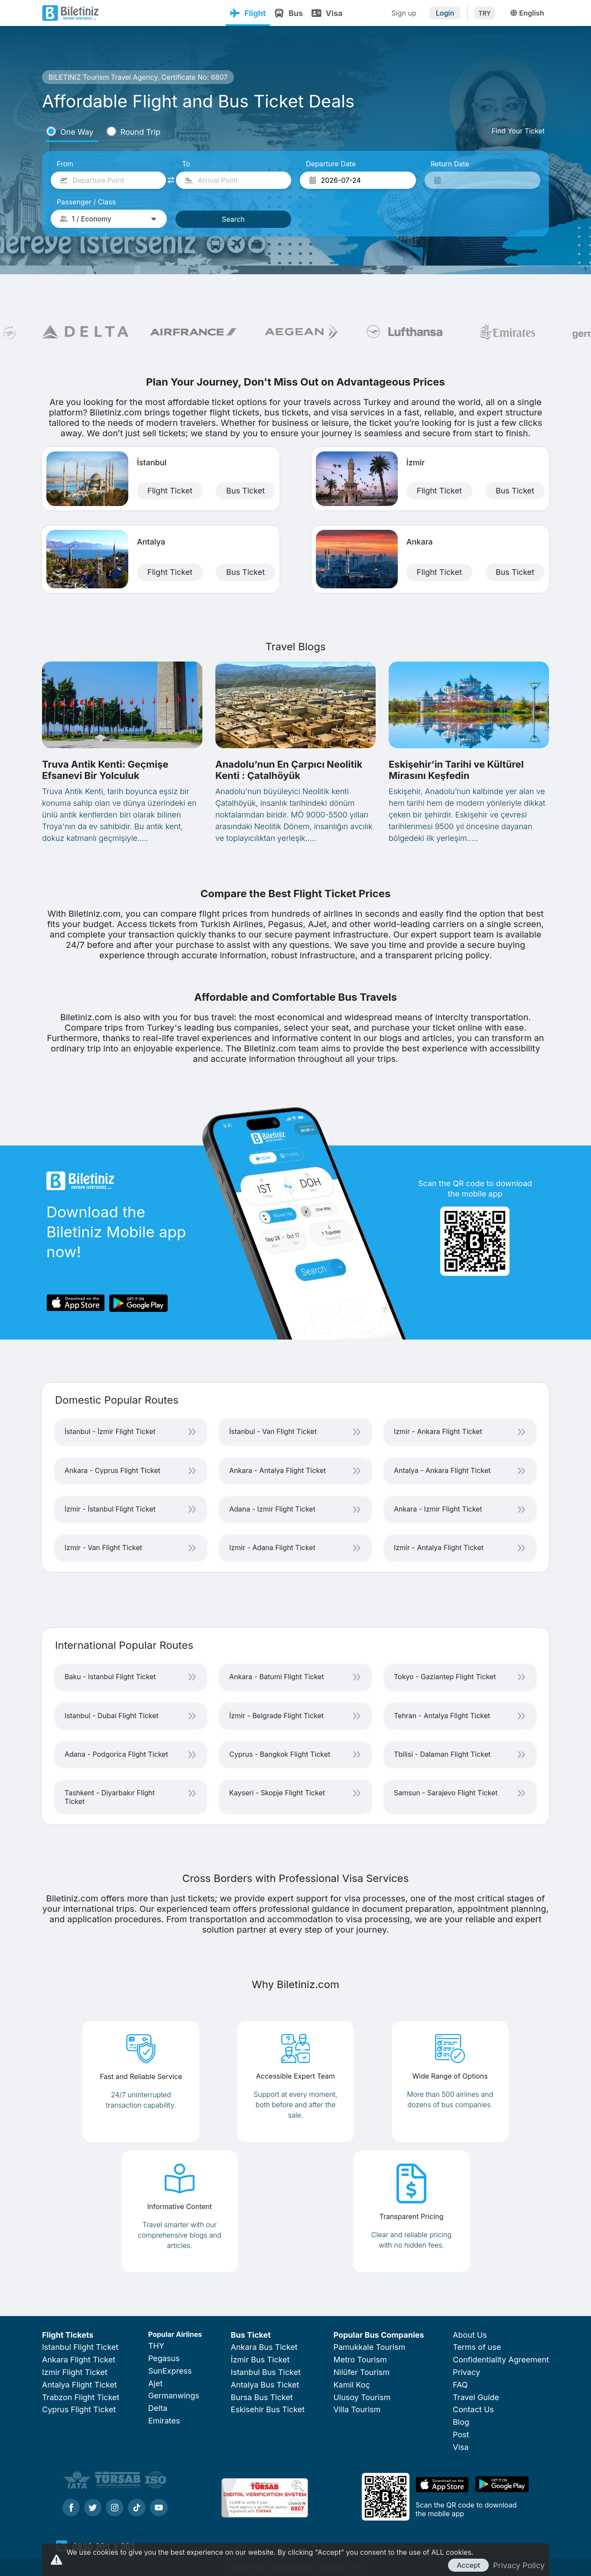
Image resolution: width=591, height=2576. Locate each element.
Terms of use (477, 2347)
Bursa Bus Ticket (262, 2397)
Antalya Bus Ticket (265, 2384)
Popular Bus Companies (378, 2334)
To (186, 163)
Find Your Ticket (518, 131)
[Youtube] (159, 2508)
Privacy (466, 2372)
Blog (461, 2422)
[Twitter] (92, 2508)
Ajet (155, 2383)
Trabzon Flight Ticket (81, 2397)
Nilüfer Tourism (361, 2372)
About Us (470, 2334)
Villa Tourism (356, 2409)
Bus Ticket (251, 2334)
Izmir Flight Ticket (74, 2372)
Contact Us (473, 2409)
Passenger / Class (86, 202)
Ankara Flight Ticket (78, 2359)
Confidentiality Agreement (501, 2359)
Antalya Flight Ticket (79, 2384)
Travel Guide (476, 2397)
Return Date (450, 163)
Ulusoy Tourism (361, 2397)
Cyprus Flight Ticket (79, 2409)
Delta (157, 2408)
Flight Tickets (68, 2334)
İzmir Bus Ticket (260, 2359)
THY (156, 2345)
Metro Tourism (359, 2359)
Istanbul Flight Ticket (80, 2347)
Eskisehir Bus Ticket (268, 2409)
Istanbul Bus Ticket (266, 2372)
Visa (327, 13)
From (65, 163)
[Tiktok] (137, 2508)
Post (461, 2434)
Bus (288, 13)
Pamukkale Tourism (369, 2347)
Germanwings (173, 2395)
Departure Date (331, 163)
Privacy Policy (519, 2565)
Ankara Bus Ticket (264, 2347)
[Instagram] (114, 2508)
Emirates (164, 2420)
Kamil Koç (351, 2384)
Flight (248, 13)
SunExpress (170, 2370)
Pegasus (164, 2358)
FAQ (460, 2384)
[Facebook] (71, 2508)
